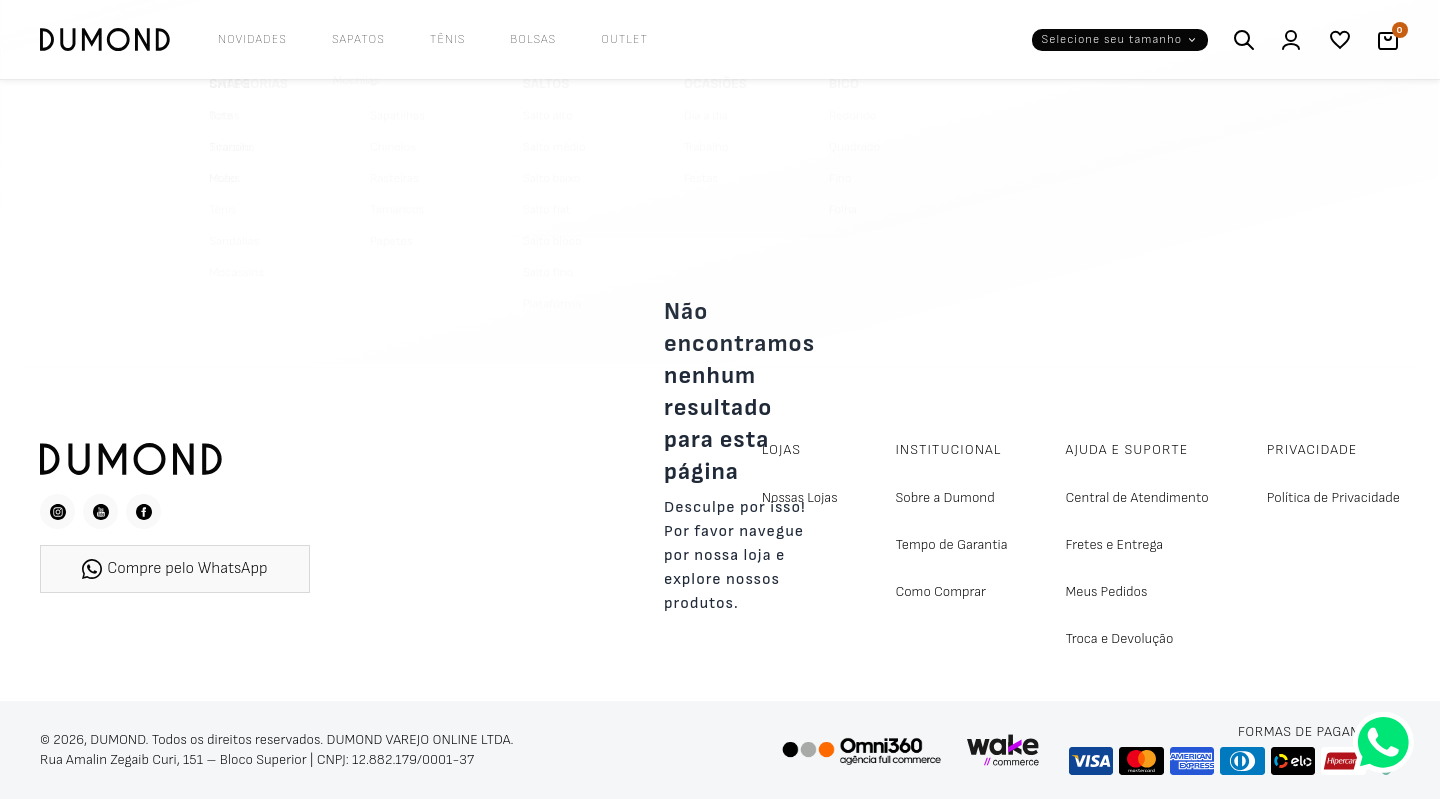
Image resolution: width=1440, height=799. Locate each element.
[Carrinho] (1388, 40)
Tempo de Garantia (951, 544)
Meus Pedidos (1107, 591)
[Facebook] (143, 511)
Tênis (448, 39)
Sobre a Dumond (944, 497)
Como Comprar (940, 591)
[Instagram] (57, 511)
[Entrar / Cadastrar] (1292, 40)
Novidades (252, 39)
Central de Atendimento (1137, 497)
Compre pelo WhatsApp (174, 569)
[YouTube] (100, 511)
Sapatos (358, 39)
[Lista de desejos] (1340, 40)
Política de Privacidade (1333, 497)
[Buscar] (1244, 40)
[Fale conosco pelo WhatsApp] (1383, 742)
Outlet (624, 39)
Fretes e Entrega (1115, 544)
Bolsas (533, 39)
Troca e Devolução (1120, 638)
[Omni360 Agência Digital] (861, 750)
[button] (1120, 40)
